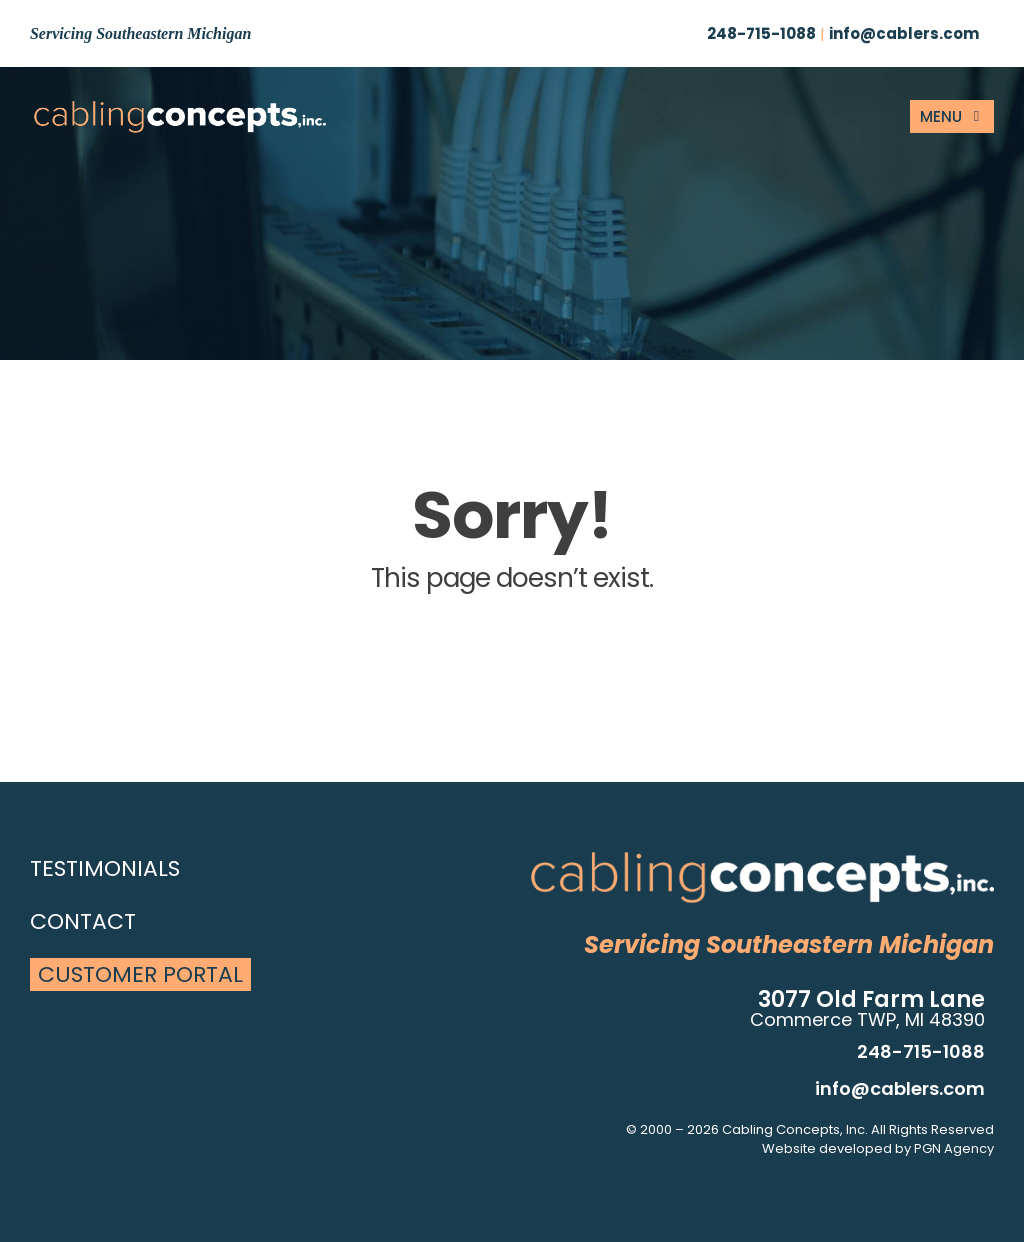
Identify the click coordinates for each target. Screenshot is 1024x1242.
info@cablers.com (904, 33)
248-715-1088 (761, 33)
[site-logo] (180, 107)
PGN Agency (954, 1148)
